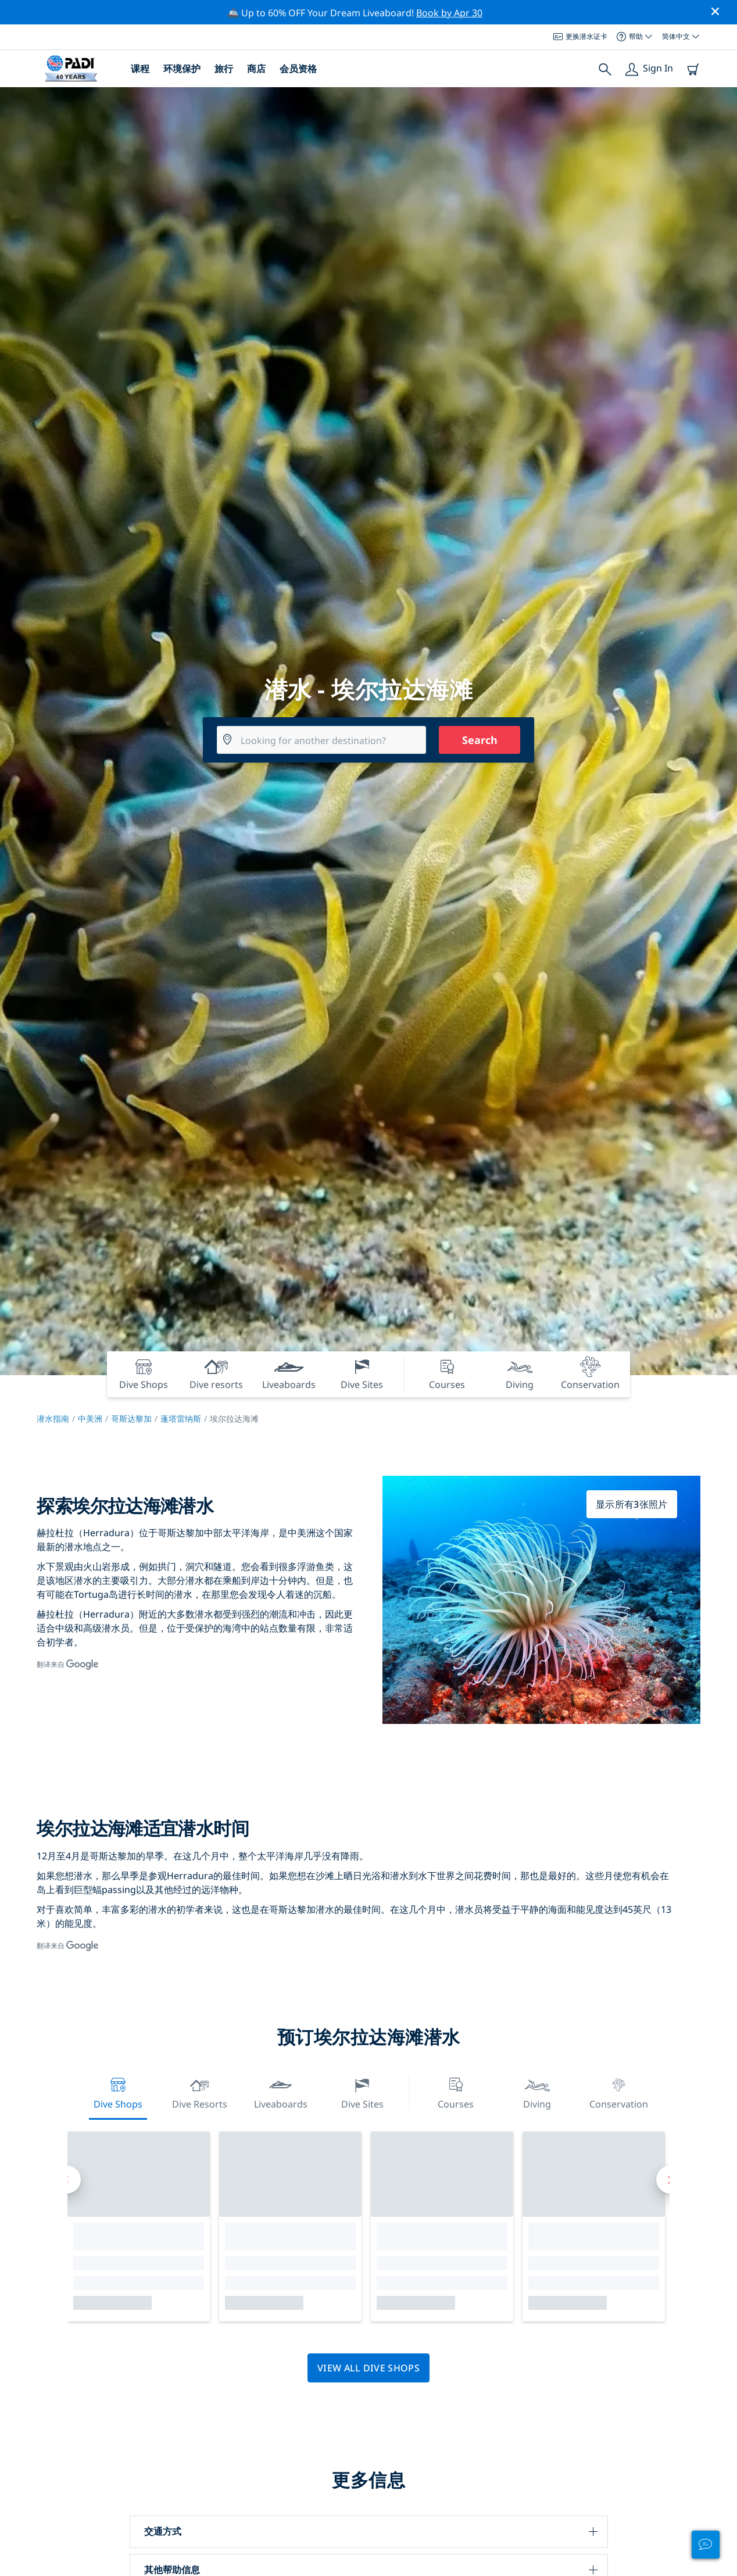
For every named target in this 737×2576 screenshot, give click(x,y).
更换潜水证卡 (580, 36)
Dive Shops (118, 2092)
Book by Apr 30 (449, 12)
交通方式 (162, 2531)
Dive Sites (362, 2092)
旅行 (223, 68)
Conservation (618, 2092)
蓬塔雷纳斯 (180, 1418)
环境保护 (182, 68)
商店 (256, 68)
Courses (456, 2092)
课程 (140, 68)
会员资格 (298, 68)
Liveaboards (280, 2092)
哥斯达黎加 (131, 1418)
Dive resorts (199, 2092)
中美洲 (90, 1418)
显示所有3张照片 (632, 1504)
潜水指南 (53, 1418)
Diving (537, 2092)
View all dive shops (368, 2368)
